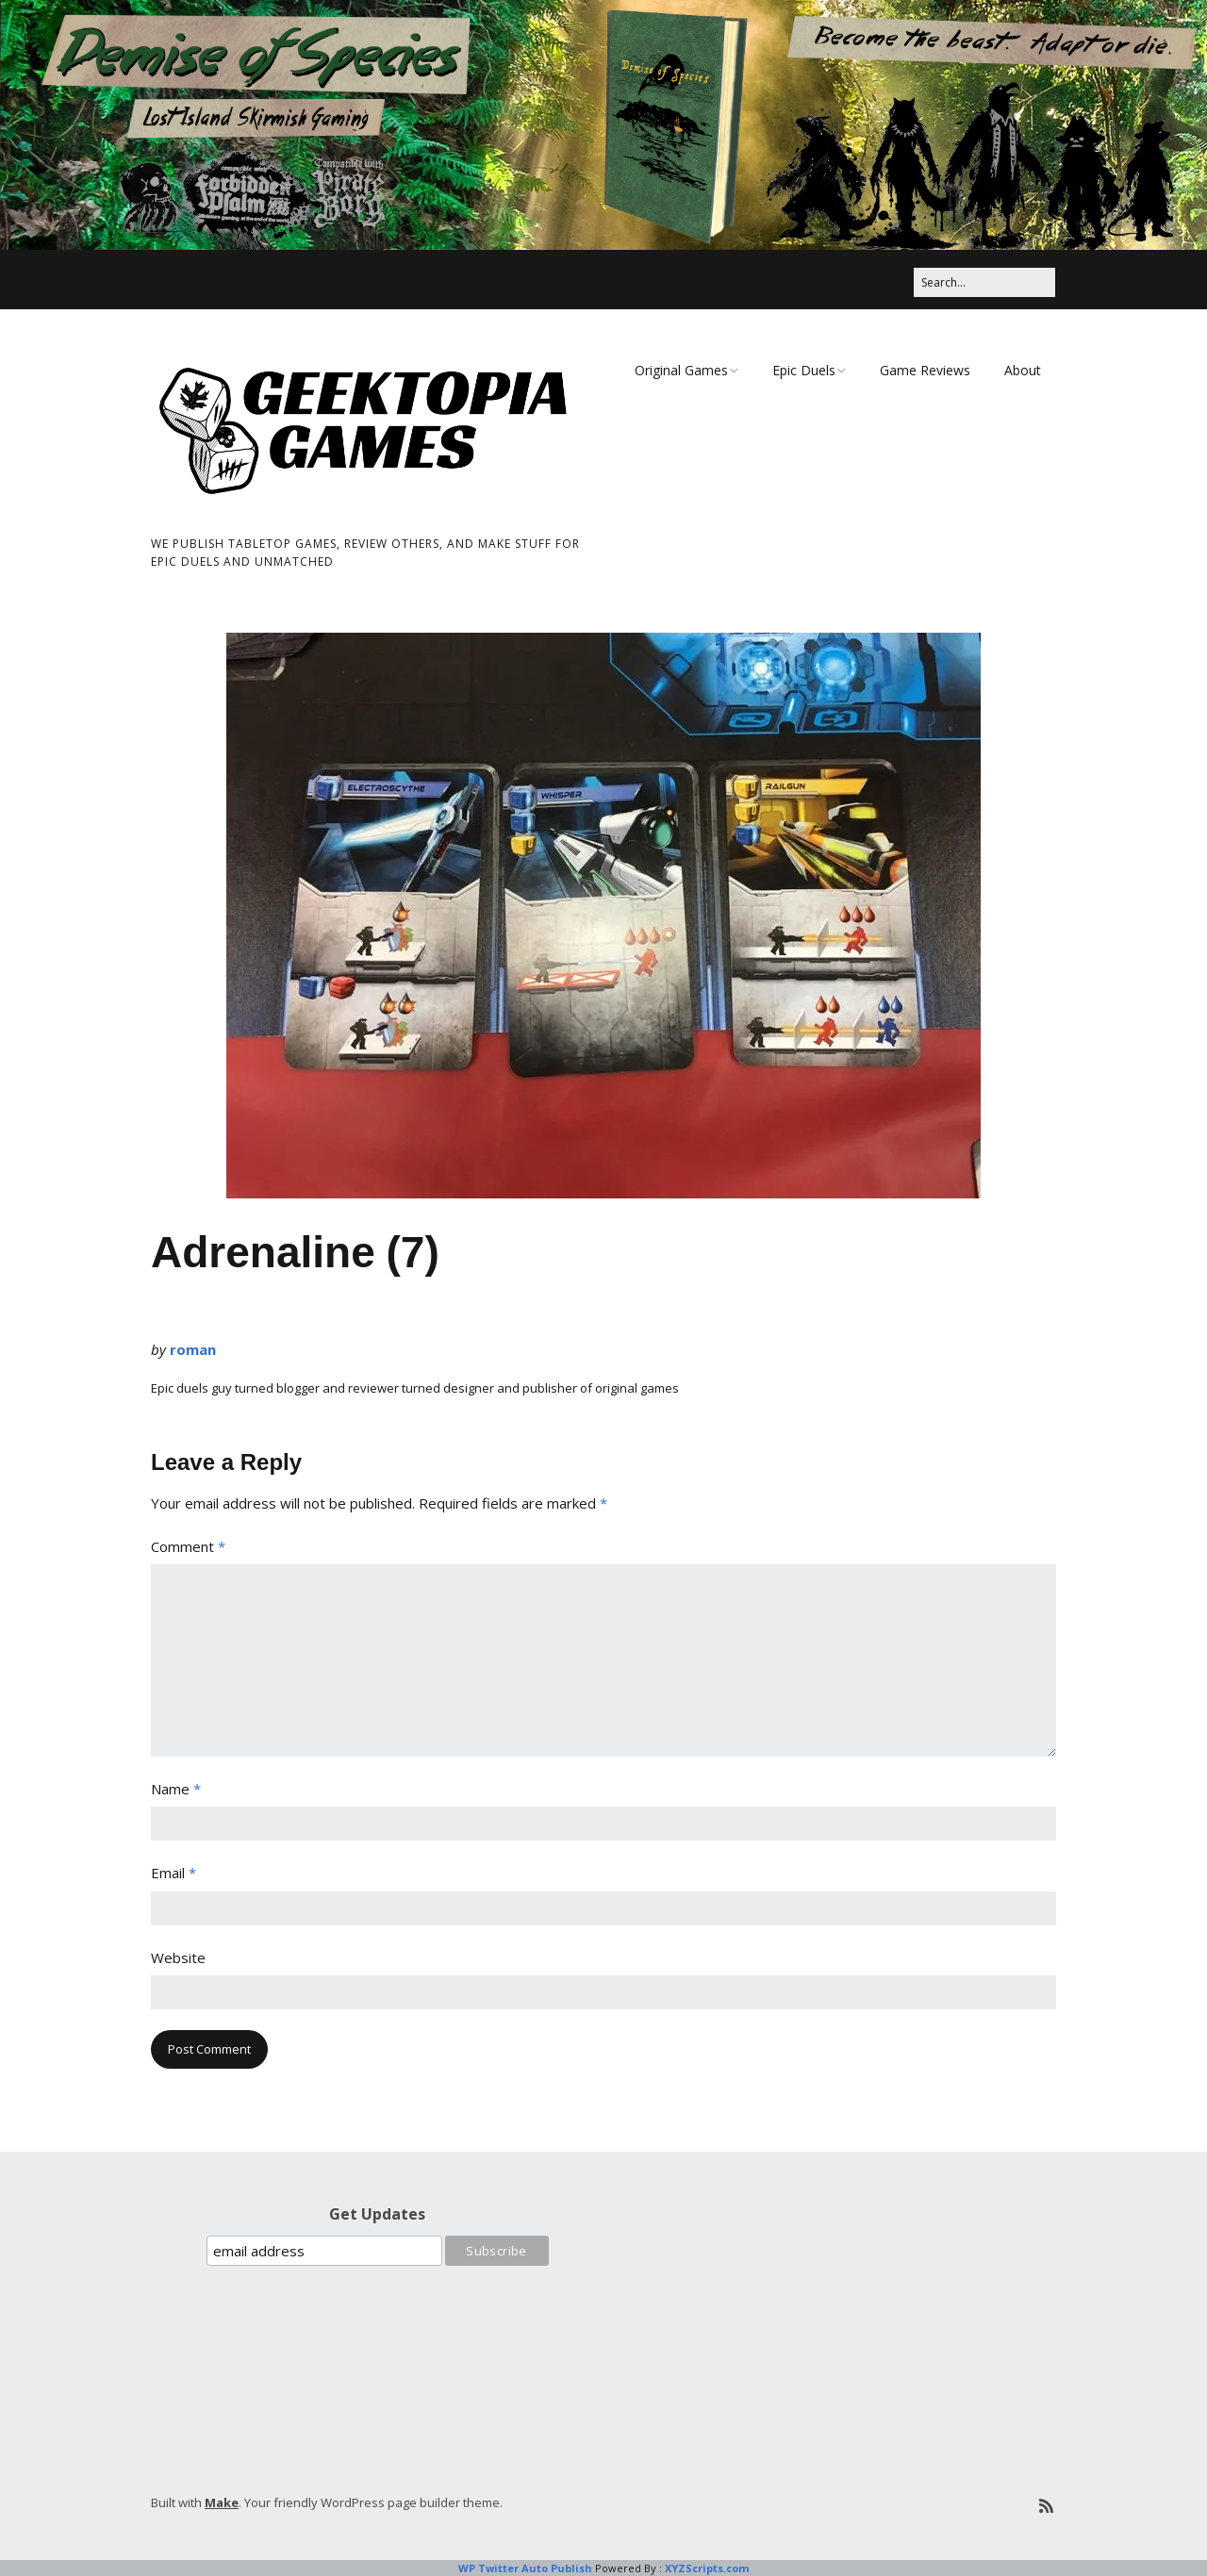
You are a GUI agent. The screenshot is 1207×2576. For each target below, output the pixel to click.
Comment (188, 1546)
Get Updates (377, 2214)
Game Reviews (925, 370)
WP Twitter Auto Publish (525, 2568)
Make (222, 2502)
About (1022, 370)
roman (193, 1349)
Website (178, 1957)
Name (176, 1788)
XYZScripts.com (707, 2568)
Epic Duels (803, 370)
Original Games (681, 370)
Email (173, 1872)
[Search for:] (984, 282)
